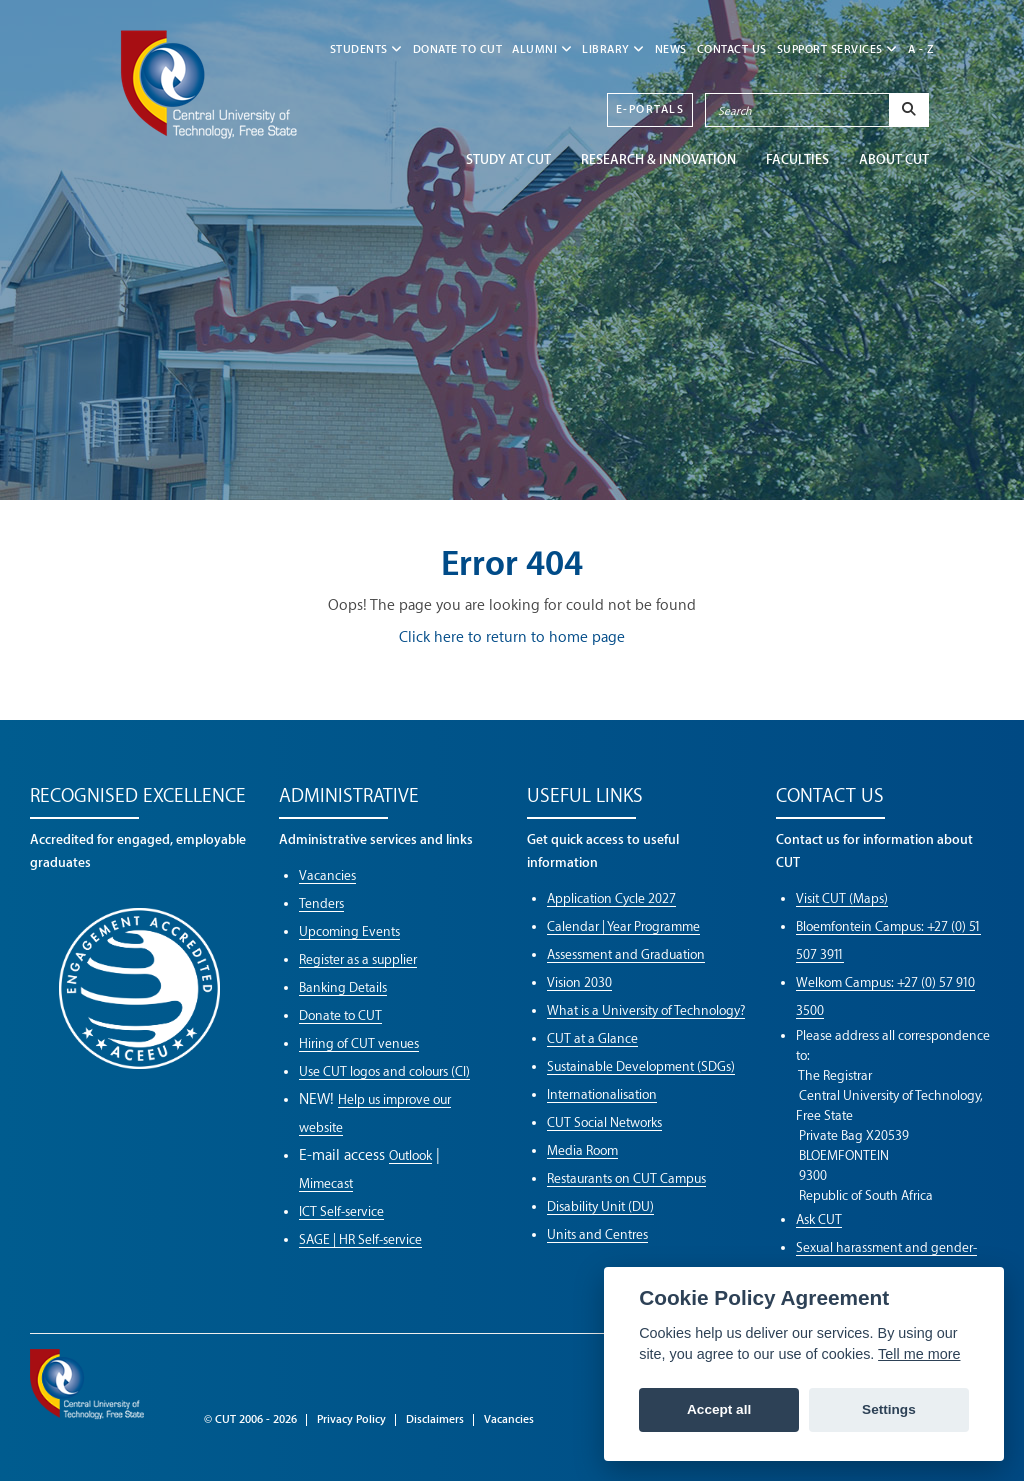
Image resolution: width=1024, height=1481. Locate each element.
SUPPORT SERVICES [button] (837, 49)
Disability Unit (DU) (600, 1206)
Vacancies (327, 875)
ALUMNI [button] (542, 49)
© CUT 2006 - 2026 (250, 1419)
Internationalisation (602, 1094)
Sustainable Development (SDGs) (641, 1066)
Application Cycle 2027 (611, 898)
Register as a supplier (358, 959)
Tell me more (919, 1354)
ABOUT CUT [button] (894, 159)
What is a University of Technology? (646, 1010)
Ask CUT (819, 1219)
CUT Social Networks (604, 1122)
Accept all (719, 1409)
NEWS (671, 49)
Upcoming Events (349, 931)
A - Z (921, 49)
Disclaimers (435, 1419)
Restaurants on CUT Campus (626, 1178)
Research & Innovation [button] (658, 159)
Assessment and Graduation (626, 954)
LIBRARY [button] (613, 49)
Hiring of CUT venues (359, 1043)
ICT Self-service (341, 1211)
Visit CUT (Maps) (842, 898)
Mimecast (326, 1183)
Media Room (582, 1150)
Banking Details (343, 987)
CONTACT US (732, 49)
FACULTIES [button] (797, 159)
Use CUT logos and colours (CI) (384, 1071)
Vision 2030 (579, 982)
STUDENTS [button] (366, 49)
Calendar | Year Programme (623, 926)
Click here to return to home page (512, 637)
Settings (889, 1409)
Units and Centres (597, 1234)
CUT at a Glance (592, 1038)
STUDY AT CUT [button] (508, 159)
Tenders (321, 903)
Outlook (410, 1155)
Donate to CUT (458, 49)
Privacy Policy (351, 1419)
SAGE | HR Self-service (360, 1239)
